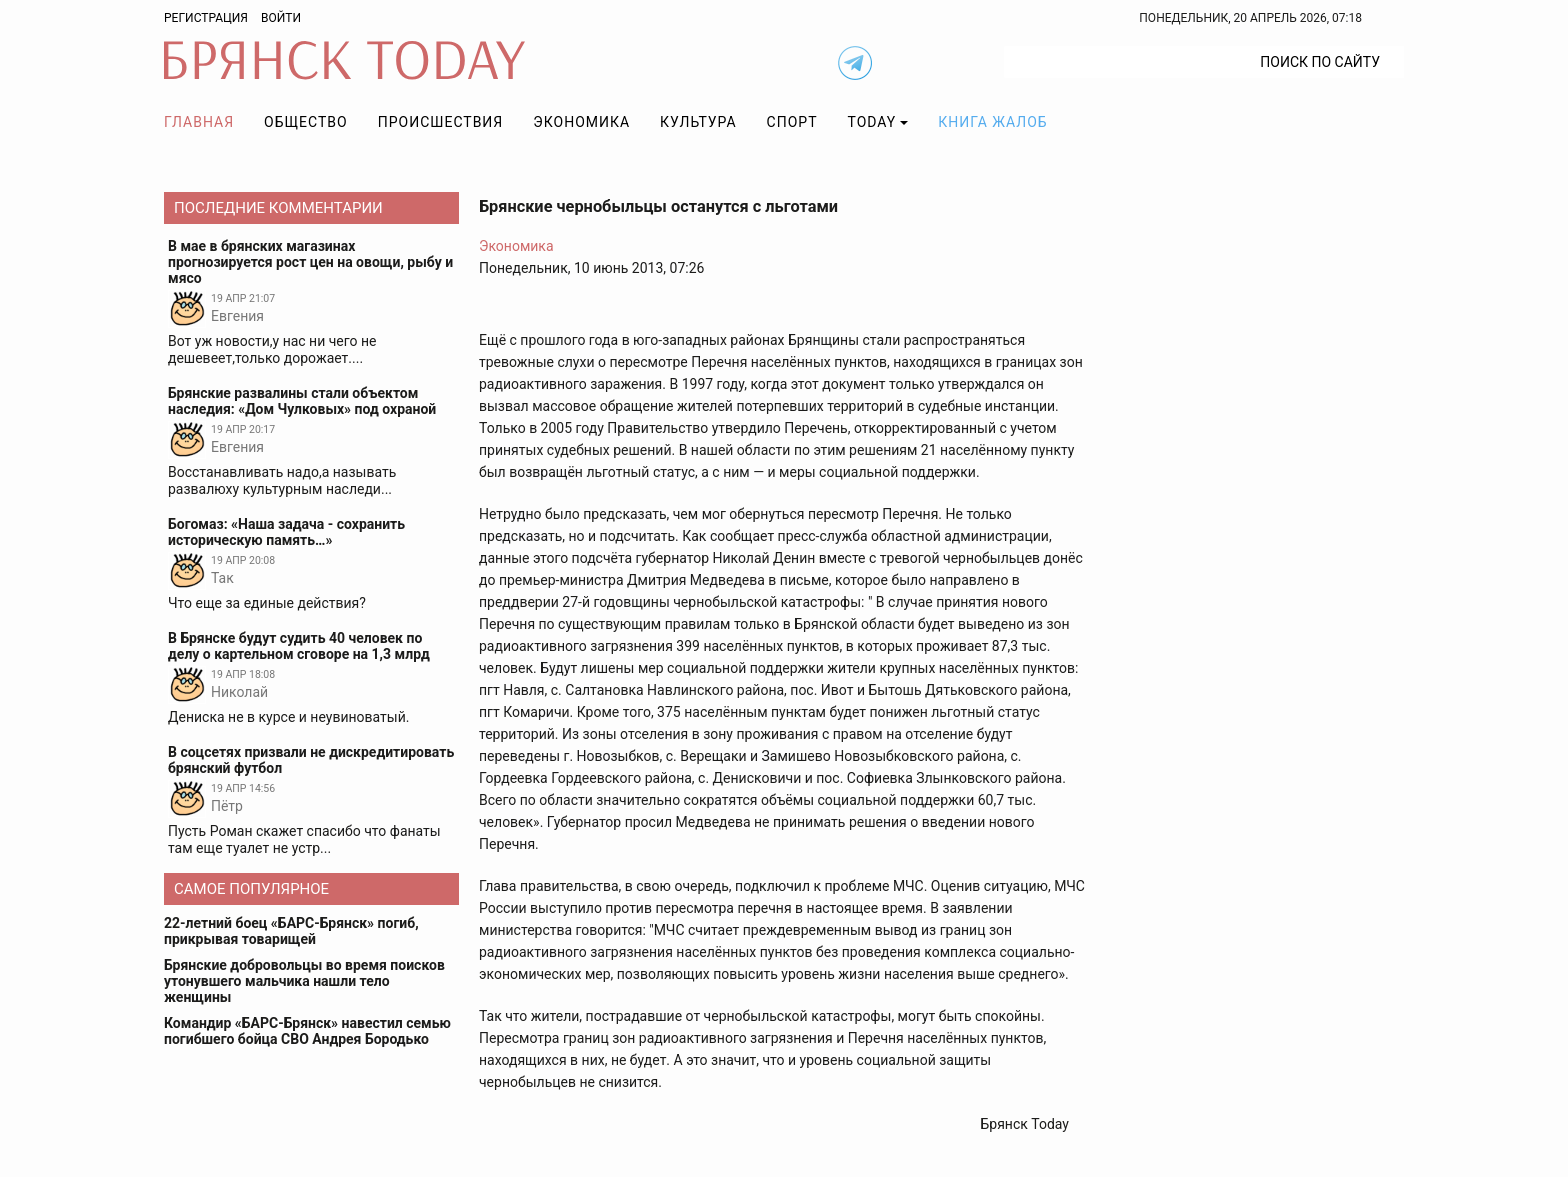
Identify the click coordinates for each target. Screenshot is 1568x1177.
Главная (199, 122)
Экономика (581, 122)
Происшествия (441, 122)
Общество (306, 122)
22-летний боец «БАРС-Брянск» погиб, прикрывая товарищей (291, 931)
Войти (281, 18)
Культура (698, 122)
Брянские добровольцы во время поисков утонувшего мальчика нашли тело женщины (304, 981)
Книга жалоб (992, 122)
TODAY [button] (872, 122)
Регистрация (206, 18)
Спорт (792, 122)
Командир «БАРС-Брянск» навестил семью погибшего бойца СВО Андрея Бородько (307, 1031)
